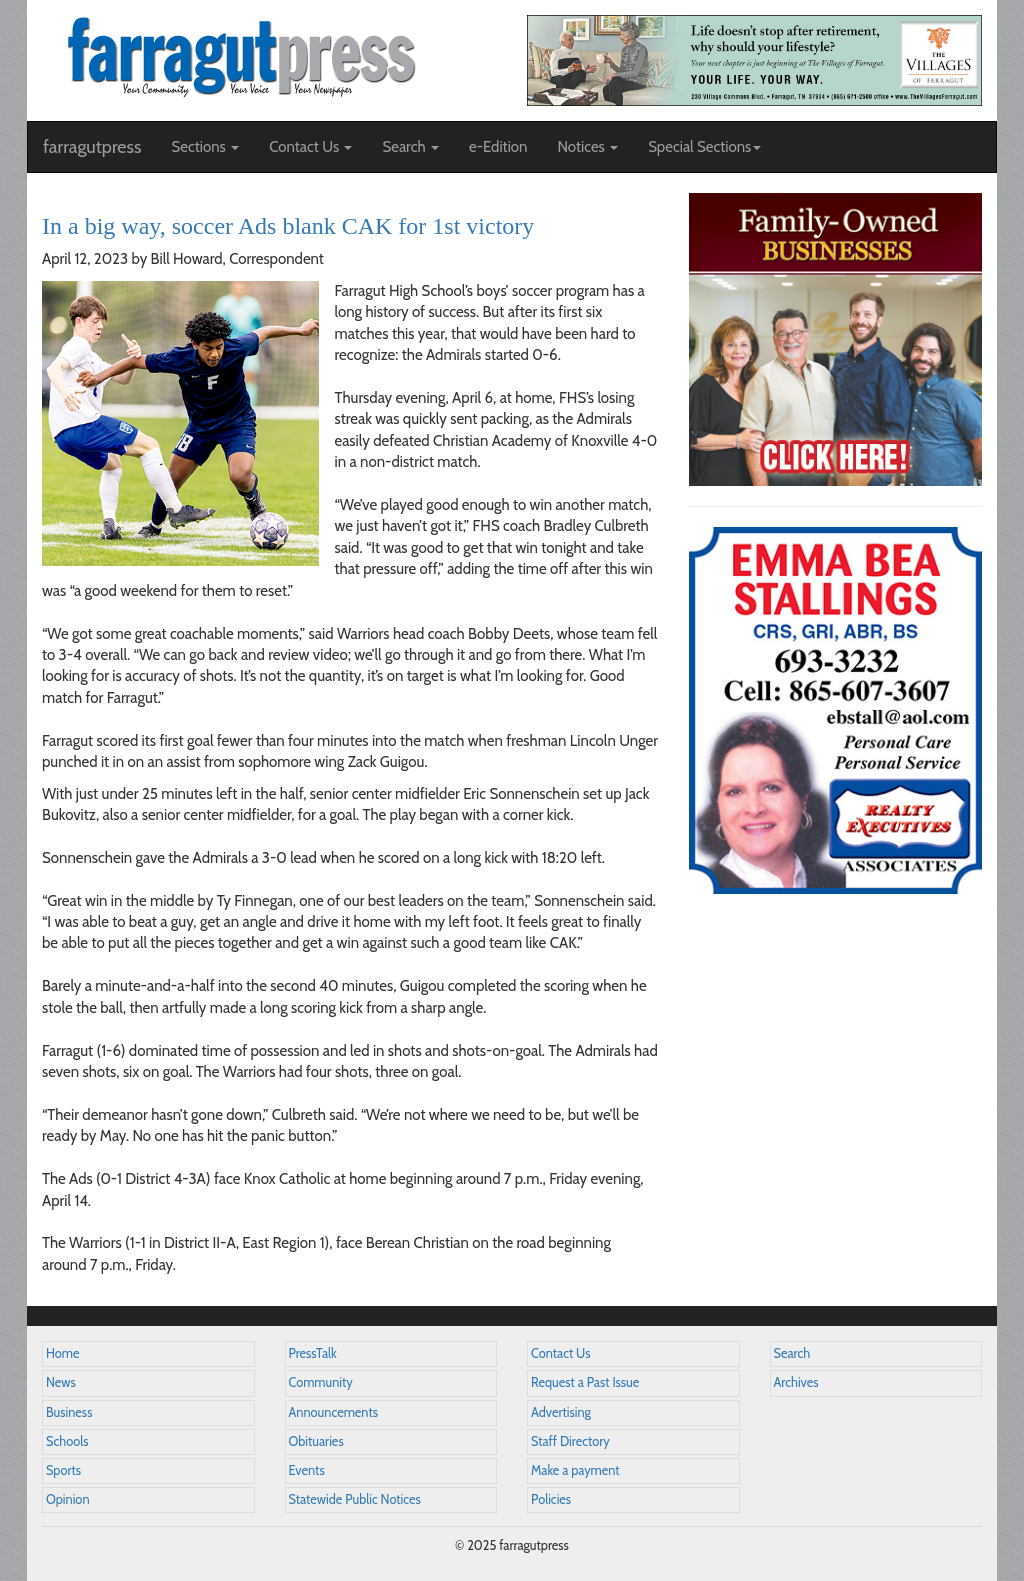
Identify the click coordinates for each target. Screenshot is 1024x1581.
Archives (796, 1382)
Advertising (561, 1412)
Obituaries (316, 1441)
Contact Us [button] (310, 147)
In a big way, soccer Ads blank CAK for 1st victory (288, 226)
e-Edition (498, 147)
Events (307, 1470)
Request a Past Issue (585, 1382)
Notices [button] (587, 147)
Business (69, 1412)
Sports (63, 1470)
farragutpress (92, 147)
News (61, 1382)
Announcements (333, 1412)
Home (63, 1353)
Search (792, 1353)
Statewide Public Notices (355, 1499)
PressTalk (313, 1353)
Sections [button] (205, 147)
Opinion (68, 1499)
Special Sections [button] (704, 147)
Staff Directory (570, 1441)
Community (321, 1382)
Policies (551, 1499)
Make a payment (575, 1470)
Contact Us (560, 1353)
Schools (67, 1441)
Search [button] (410, 147)
